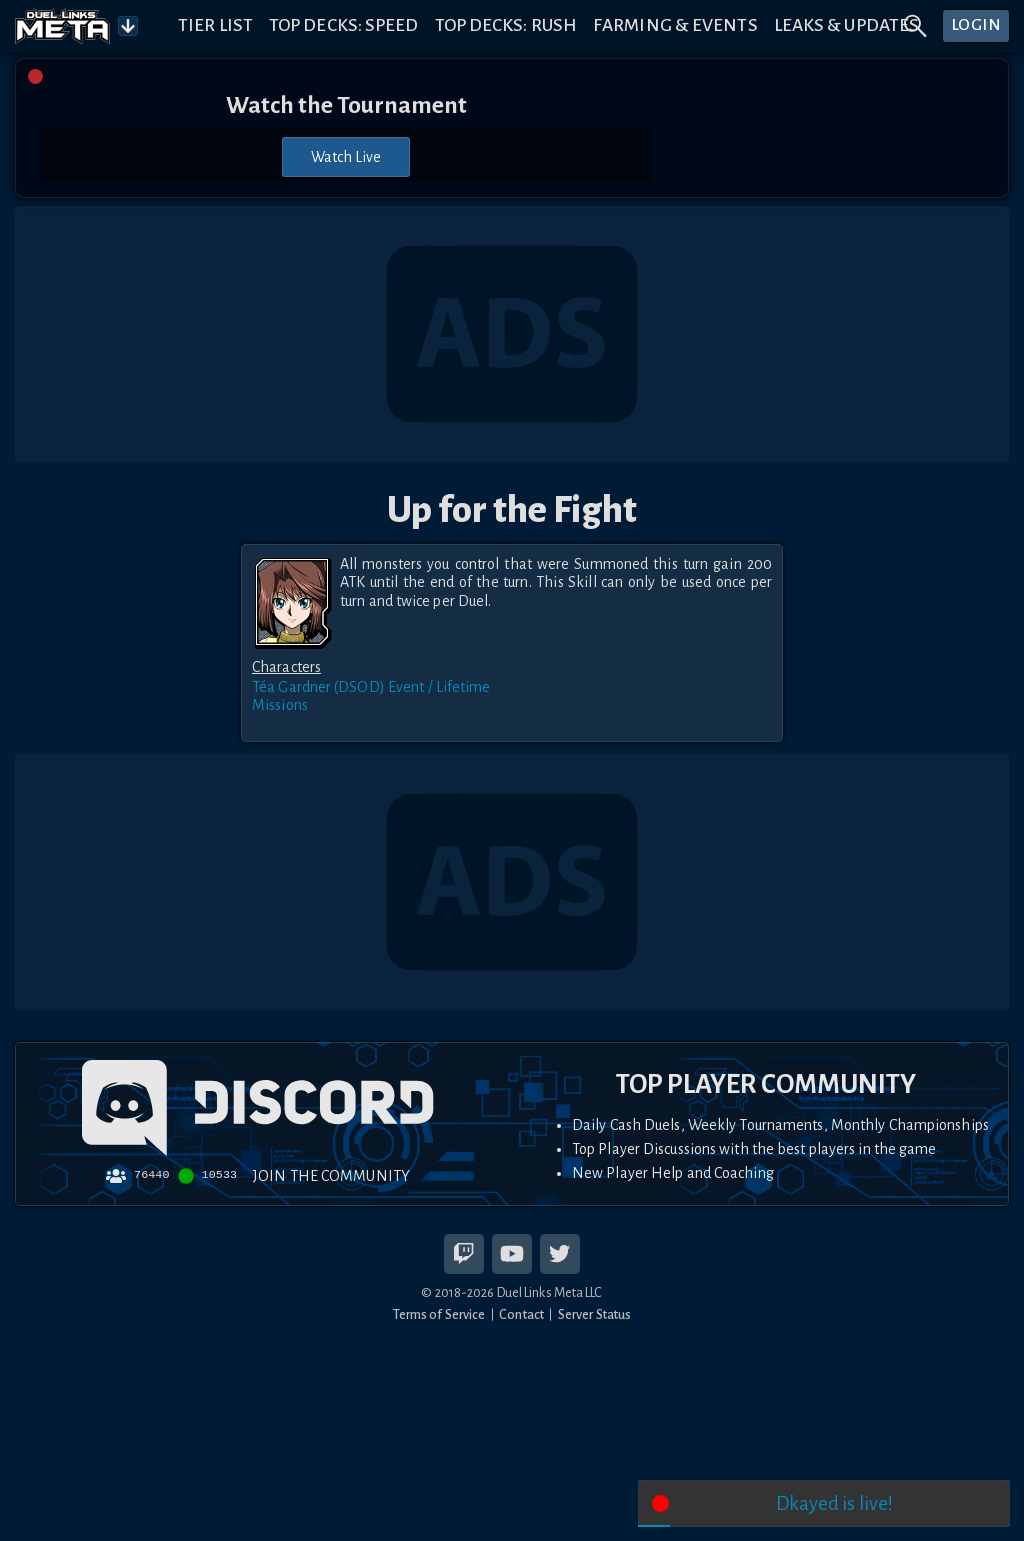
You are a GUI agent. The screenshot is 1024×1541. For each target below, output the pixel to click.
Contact (521, 1314)
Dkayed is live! (835, 1503)
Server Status (594, 1314)
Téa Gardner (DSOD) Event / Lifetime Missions (371, 696)
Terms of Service (439, 1314)
